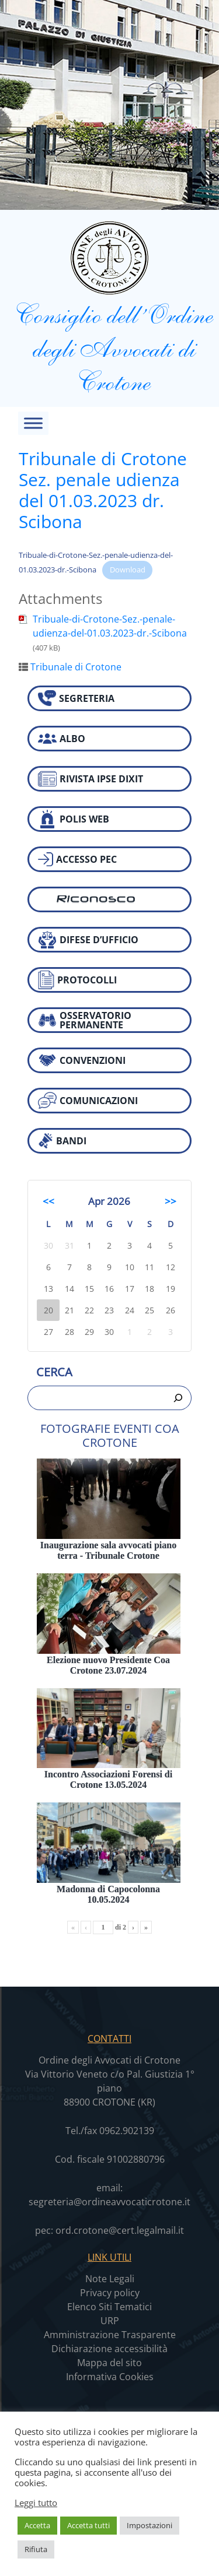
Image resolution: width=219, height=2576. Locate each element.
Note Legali (109, 2278)
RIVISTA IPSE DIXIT (90, 778)
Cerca (54, 1372)
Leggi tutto (36, 2502)
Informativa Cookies (110, 2376)
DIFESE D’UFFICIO (88, 939)
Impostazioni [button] (149, 2525)
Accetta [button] (37, 2525)
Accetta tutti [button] (88, 2525)
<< (48, 1201)
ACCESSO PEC (77, 859)
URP (109, 2320)
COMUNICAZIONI (88, 1100)
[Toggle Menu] (33, 422)
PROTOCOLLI (77, 980)
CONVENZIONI (82, 1060)
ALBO (61, 738)
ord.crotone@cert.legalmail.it (119, 2230)
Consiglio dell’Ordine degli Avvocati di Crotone (109, 308)
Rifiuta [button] (36, 2549)
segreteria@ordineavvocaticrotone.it (109, 2201)
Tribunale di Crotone (75, 666)
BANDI (62, 1140)
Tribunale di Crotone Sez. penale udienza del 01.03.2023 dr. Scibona (103, 490)
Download (127, 569)
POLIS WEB (73, 819)
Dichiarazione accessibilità (109, 2348)
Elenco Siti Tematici (109, 2306)
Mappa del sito (109, 2362)
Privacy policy (110, 2292)
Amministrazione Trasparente (110, 2334)
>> (170, 1201)
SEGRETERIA (76, 698)
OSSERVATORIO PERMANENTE (84, 1020)
